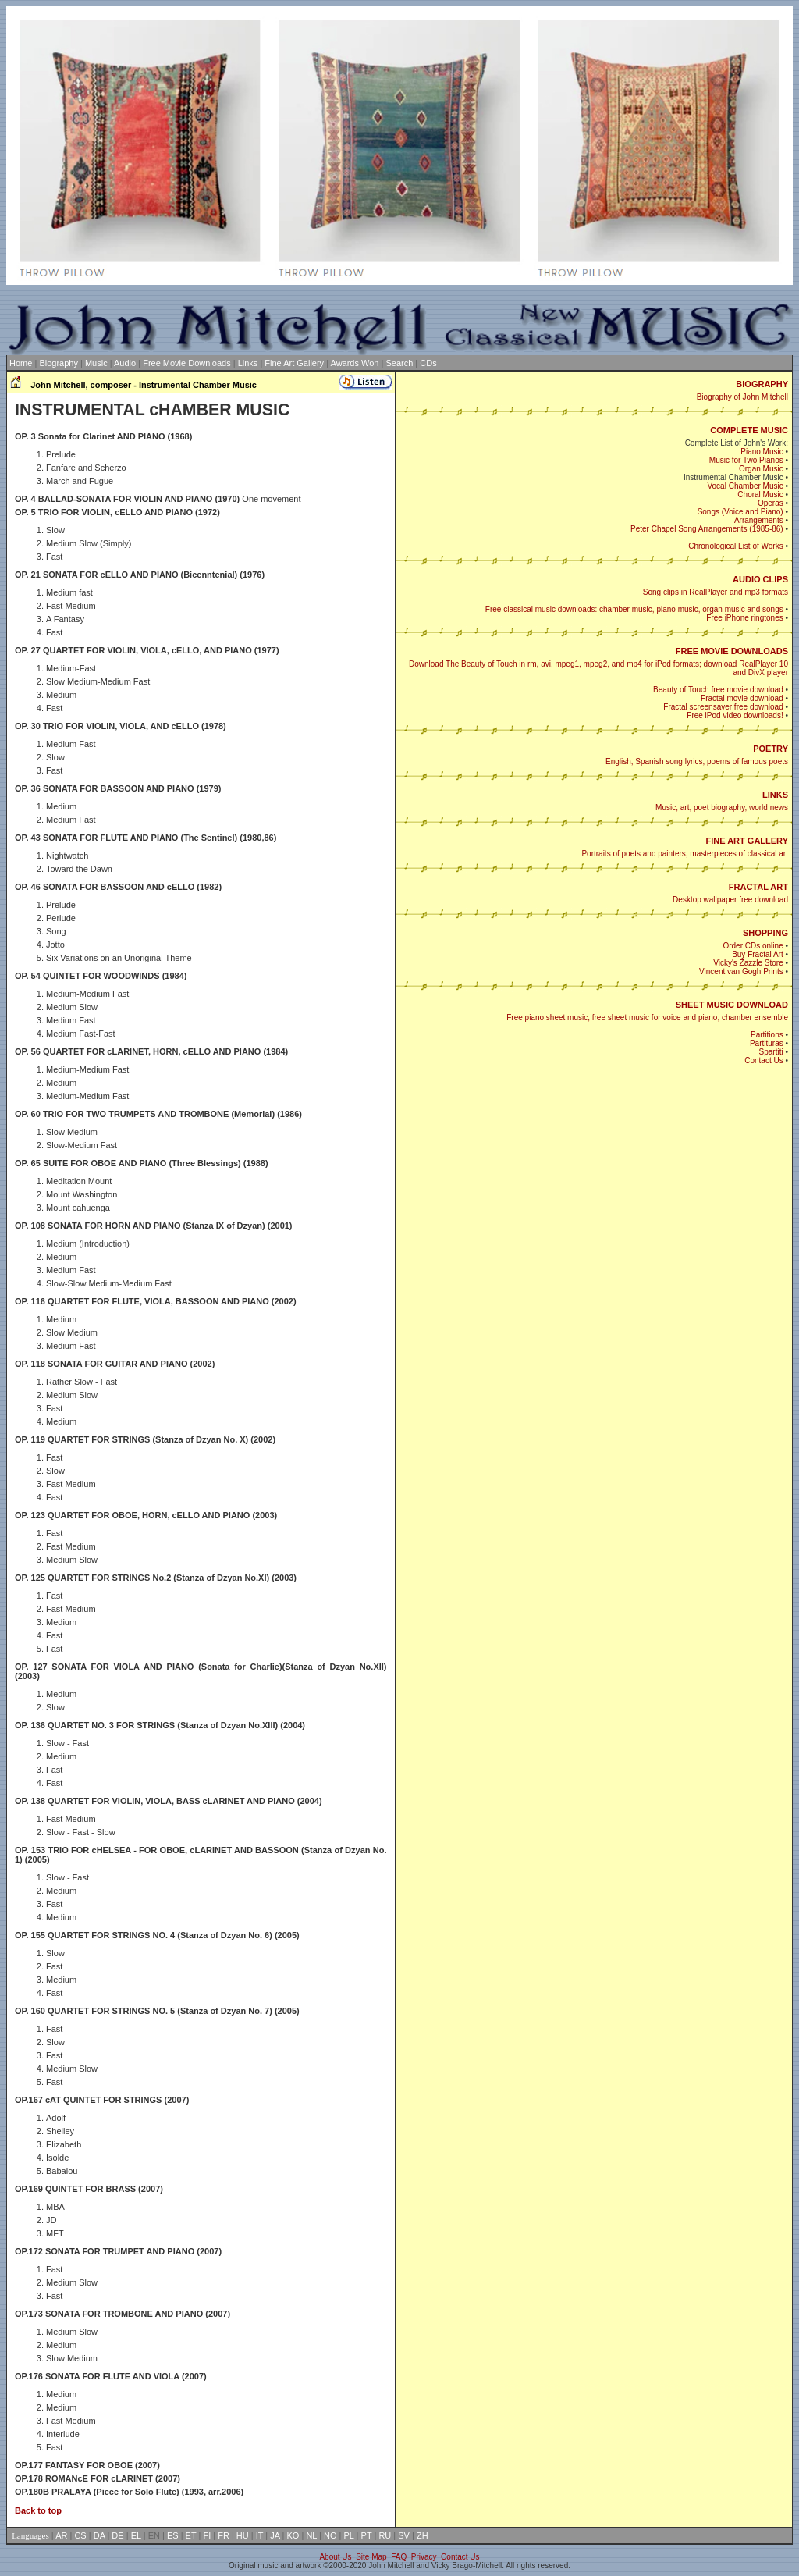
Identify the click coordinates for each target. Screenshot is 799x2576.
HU (242, 2535)
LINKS (775, 794)
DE (117, 2535)
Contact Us (763, 1060)
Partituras (766, 1043)
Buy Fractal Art (757, 954)
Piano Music (761, 451)
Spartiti (771, 1052)
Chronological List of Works (735, 546)
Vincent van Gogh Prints (741, 971)
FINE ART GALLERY (746, 840)
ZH (422, 2535)
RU (384, 2535)
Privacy (424, 2557)
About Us (335, 2557)
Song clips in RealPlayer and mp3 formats (715, 592)
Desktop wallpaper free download (730, 899)
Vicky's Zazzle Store (748, 963)
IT (260, 2535)
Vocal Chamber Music (745, 486)
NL (311, 2535)
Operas (770, 503)
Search (399, 363)
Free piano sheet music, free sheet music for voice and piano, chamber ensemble (647, 1017)
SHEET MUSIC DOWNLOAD (732, 1004)
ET (191, 2535)
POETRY (770, 748)
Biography (58, 363)
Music (96, 363)
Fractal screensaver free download (723, 707)
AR (61, 2535)
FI (207, 2535)
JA (274, 2535)
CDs (428, 363)
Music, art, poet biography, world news (721, 807)
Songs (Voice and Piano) (740, 511)
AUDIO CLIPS (760, 579)
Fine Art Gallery (294, 363)
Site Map (371, 2557)
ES (173, 2535)
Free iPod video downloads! (735, 715)
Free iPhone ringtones (744, 618)
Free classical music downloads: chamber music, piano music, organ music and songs (634, 609)
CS (80, 2535)
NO (330, 2535)
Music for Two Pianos (746, 460)
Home (20, 363)
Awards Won (355, 363)
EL (136, 2535)
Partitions (767, 1034)
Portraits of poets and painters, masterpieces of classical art (684, 853)
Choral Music (760, 494)
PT (366, 2535)
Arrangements (758, 520)
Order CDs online (753, 945)
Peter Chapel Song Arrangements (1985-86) (706, 529)
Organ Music (761, 468)
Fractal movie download (742, 698)
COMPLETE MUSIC (749, 430)
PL (349, 2535)
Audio (125, 363)
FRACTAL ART (758, 886)
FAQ (399, 2557)
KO (293, 2535)
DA (99, 2535)
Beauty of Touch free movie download (718, 689)
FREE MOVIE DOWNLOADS (732, 651)
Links (248, 363)
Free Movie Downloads (187, 363)
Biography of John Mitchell (742, 397)
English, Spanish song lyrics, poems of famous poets (696, 761)
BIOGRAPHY (762, 384)
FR (223, 2535)
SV (404, 2535)
